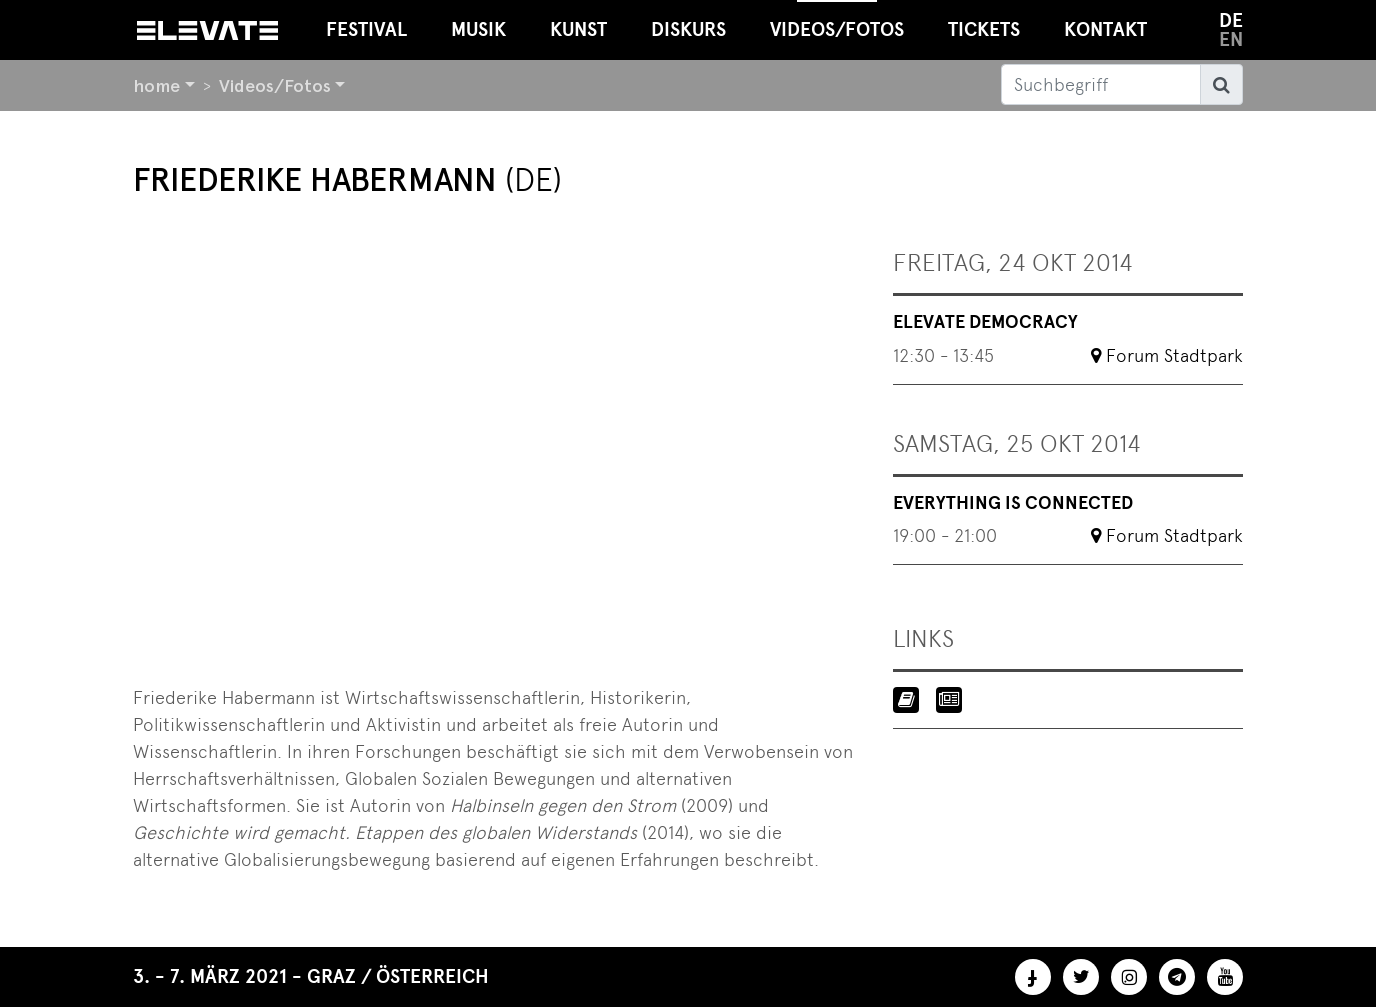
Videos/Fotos (275, 85)
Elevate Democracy (985, 322)
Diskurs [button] (688, 29)
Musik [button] (478, 29)
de (1231, 20)
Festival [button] (366, 29)
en (1231, 39)
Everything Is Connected (1013, 503)
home (156, 85)
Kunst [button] (578, 29)
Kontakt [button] (1105, 29)
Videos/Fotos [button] (837, 20)
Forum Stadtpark (1174, 355)
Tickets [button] (984, 29)
